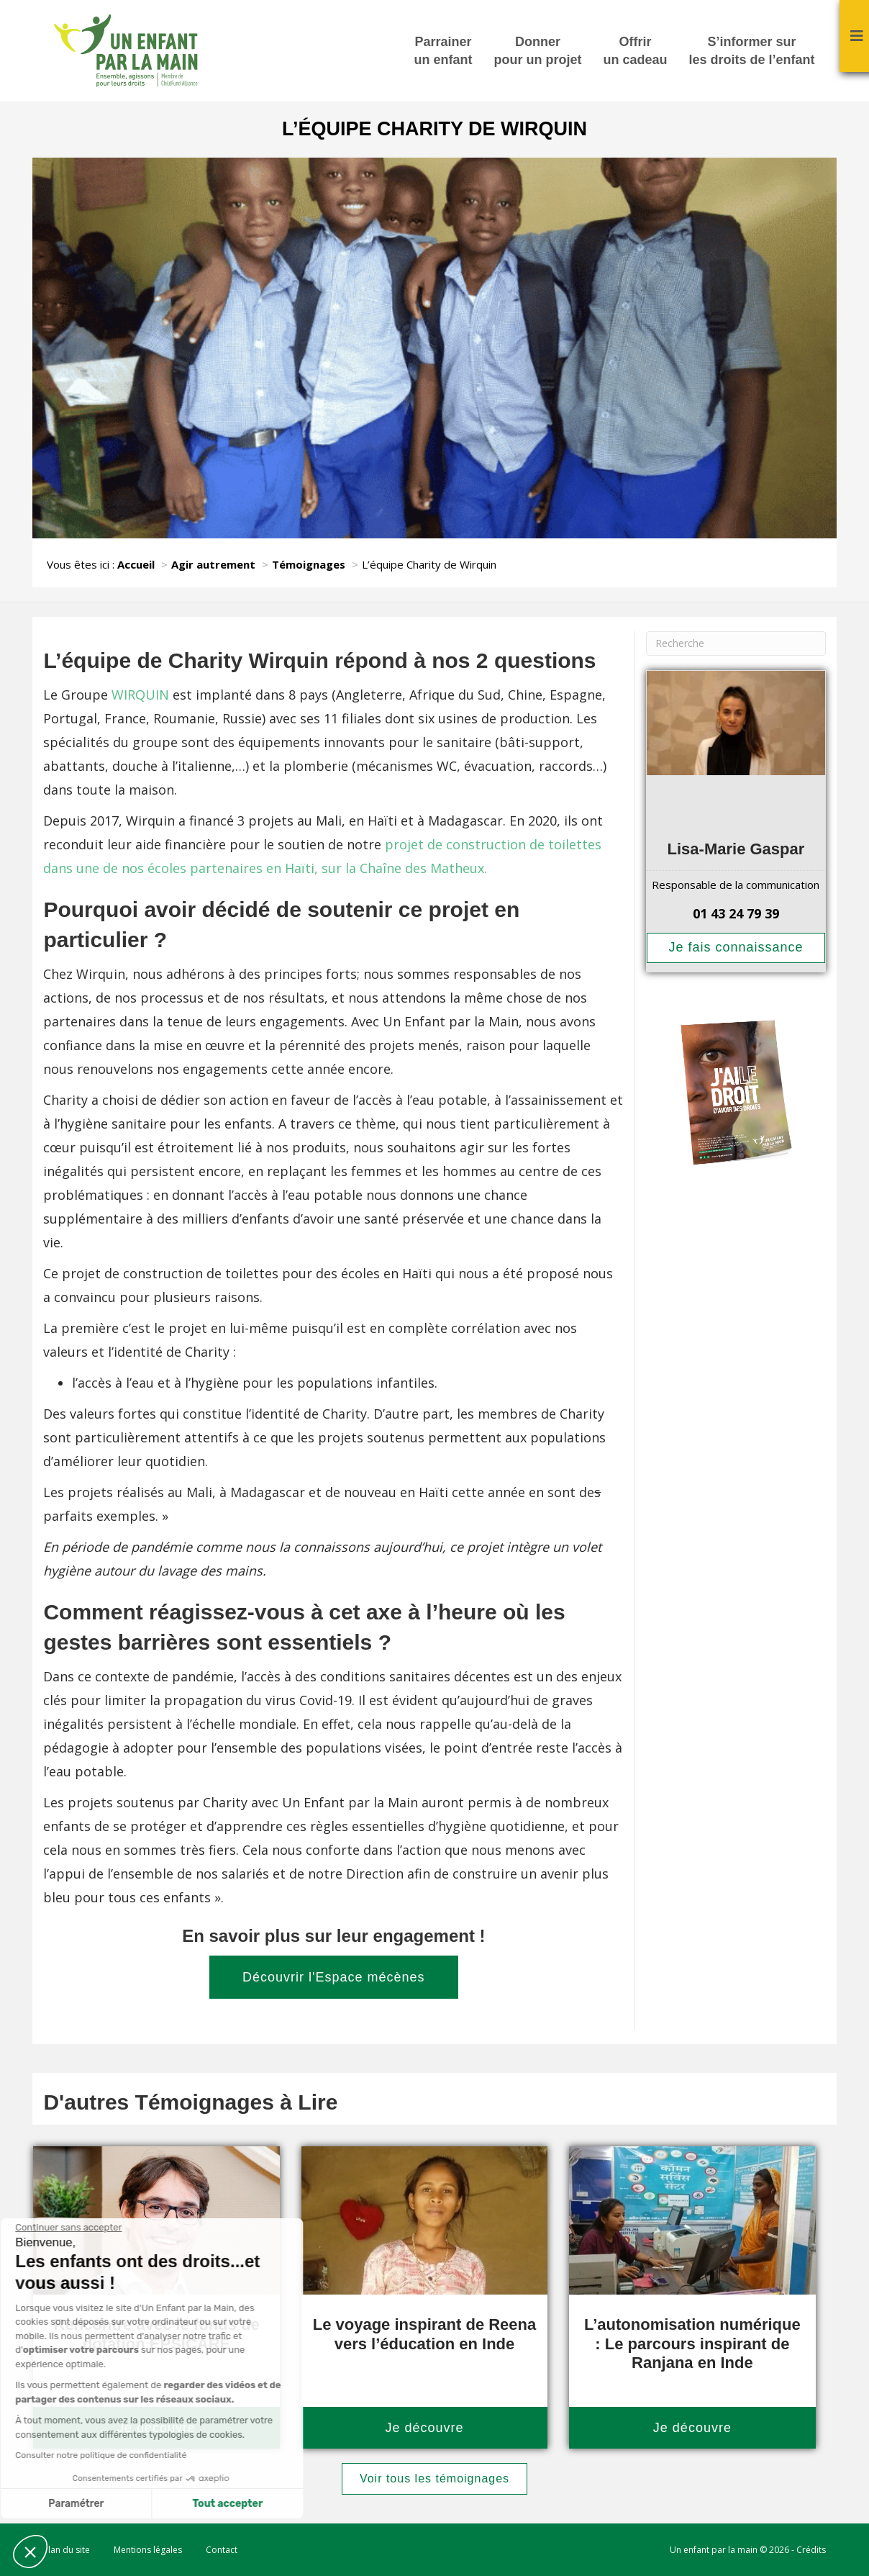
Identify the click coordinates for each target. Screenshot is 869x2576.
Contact (221, 2550)
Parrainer (443, 52)
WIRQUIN (142, 694)
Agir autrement (213, 564)
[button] (30, 2551)
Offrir (636, 52)
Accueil (136, 564)
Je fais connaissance (735, 947)
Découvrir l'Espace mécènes (333, 1977)
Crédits (811, 2550)
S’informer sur (752, 52)
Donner (538, 52)
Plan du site (66, 2550)
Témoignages (308, 564)
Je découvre (424, 2428)
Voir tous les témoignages (434, 2478)
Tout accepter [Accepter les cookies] (134, 2504)
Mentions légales (148, 2550)
